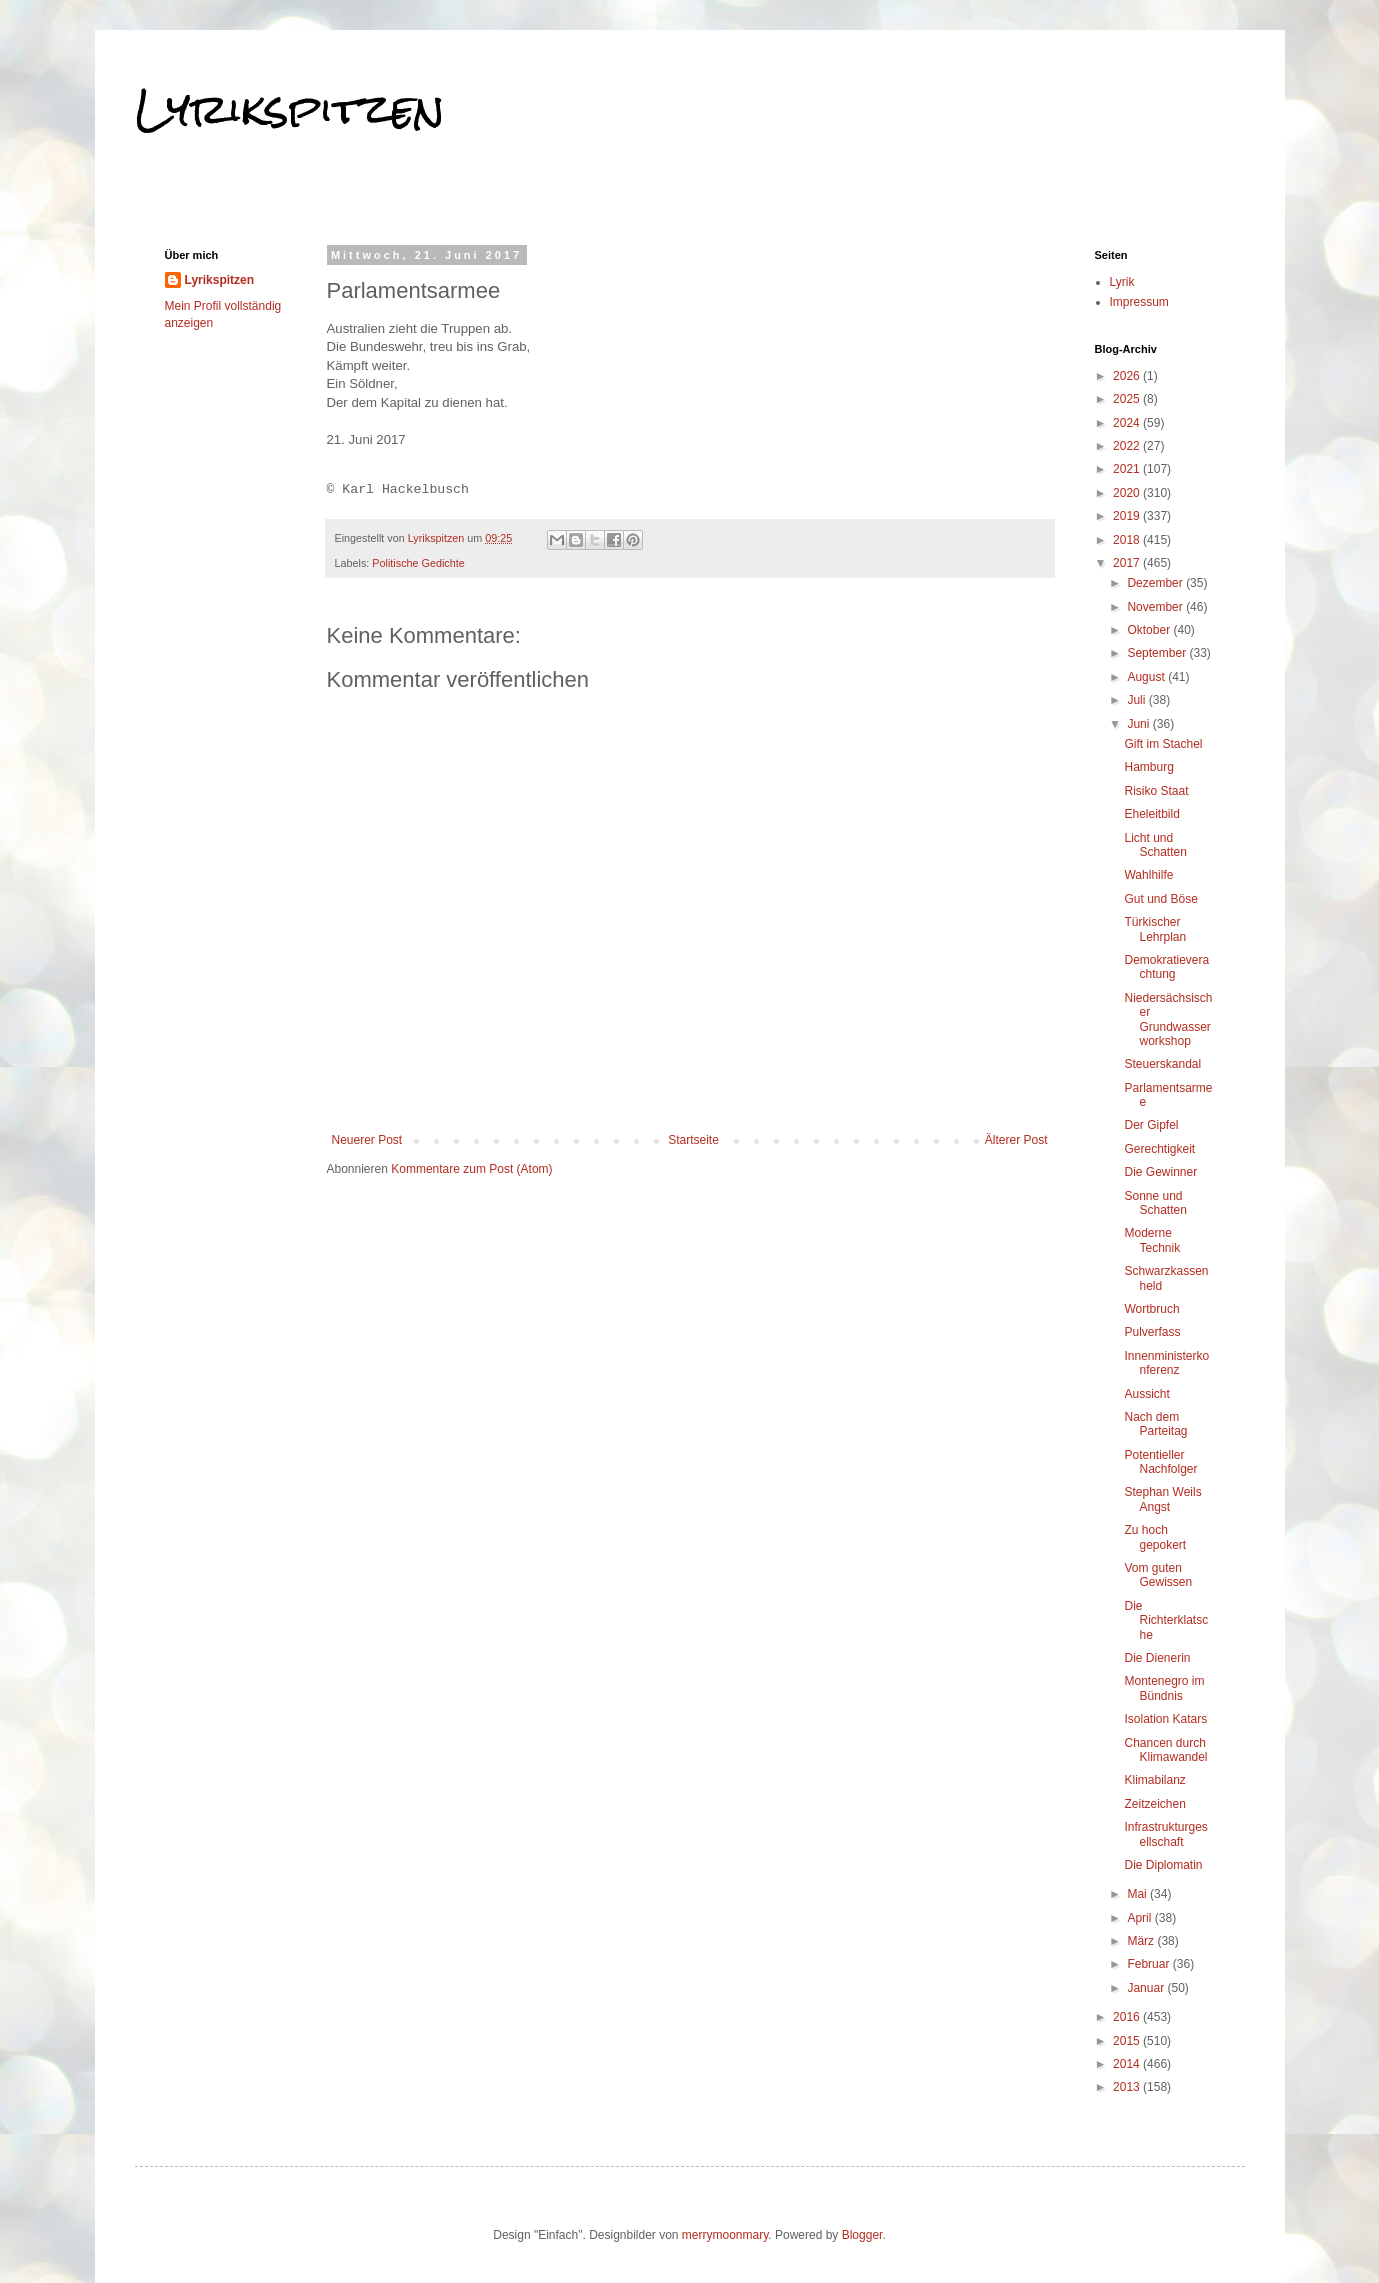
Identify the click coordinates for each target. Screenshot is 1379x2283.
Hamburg (1148, 767)
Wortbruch (1151, 1309)
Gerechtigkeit (1159, 1149)
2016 (1128, 2017)
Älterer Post (1016, 1140)
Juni (1139, 724)
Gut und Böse (1160, 899)
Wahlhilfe (1148, 875)
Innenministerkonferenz (1166, 1363)
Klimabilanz (1154, 1780)
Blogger (862, 2235)
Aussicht (1146, 1394)
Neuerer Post (367, 1140)
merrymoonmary (725, 2235)
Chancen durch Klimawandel (1165, 1750)
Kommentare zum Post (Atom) (471, 1169)
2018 (1128, 540)
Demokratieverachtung (1166, 967)
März (1142, 1941)
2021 (1128, 469)
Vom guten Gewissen (1158, 1575)
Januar (1147, 1988)
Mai (1138, 1894)
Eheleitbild (1151, 814)
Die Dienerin (1157, 1658)
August (1147, 677)
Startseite (693, 1140)
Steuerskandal (1162, 1064)
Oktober (1150, 630)
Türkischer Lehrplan (1155, 929)
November (1156, 607)
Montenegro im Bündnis (1164, 1688)
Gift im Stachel (1163, 744)
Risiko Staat (1156, 791)
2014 (1128, 2064)
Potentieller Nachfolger (1160, 1462)
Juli (1137, 700)
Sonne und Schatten (1155, 1203)
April (1140, 1918)
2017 (1128, 563)
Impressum (1139, 302)
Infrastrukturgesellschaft (1165, 1834)
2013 (1128, 2087)
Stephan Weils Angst (1162, 1499)
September (1158, 653)
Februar (1149, 1964)
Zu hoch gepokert (1155, 1537)
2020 (1128, 493)
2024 (1128, 423)
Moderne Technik (1152, 1240)
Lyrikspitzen (290, 109)
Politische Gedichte (418, 563)
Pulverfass (1152, 1332)
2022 (1128, 446)
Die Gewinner (1160, 1172)
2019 (1128, 516)
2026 (1128, 376)
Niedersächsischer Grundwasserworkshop (1168, 1019)
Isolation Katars (1165, 1719)
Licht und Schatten (1155, 845)
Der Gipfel (1151, 1125)
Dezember (1156, 583)
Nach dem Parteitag (1155, 1424)
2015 (1128, 2041)
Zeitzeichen (1154, 1804)
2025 (1128, 399)
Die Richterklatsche (1166, 1620)
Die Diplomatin (1163, 1865)
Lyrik (1122, 282)
